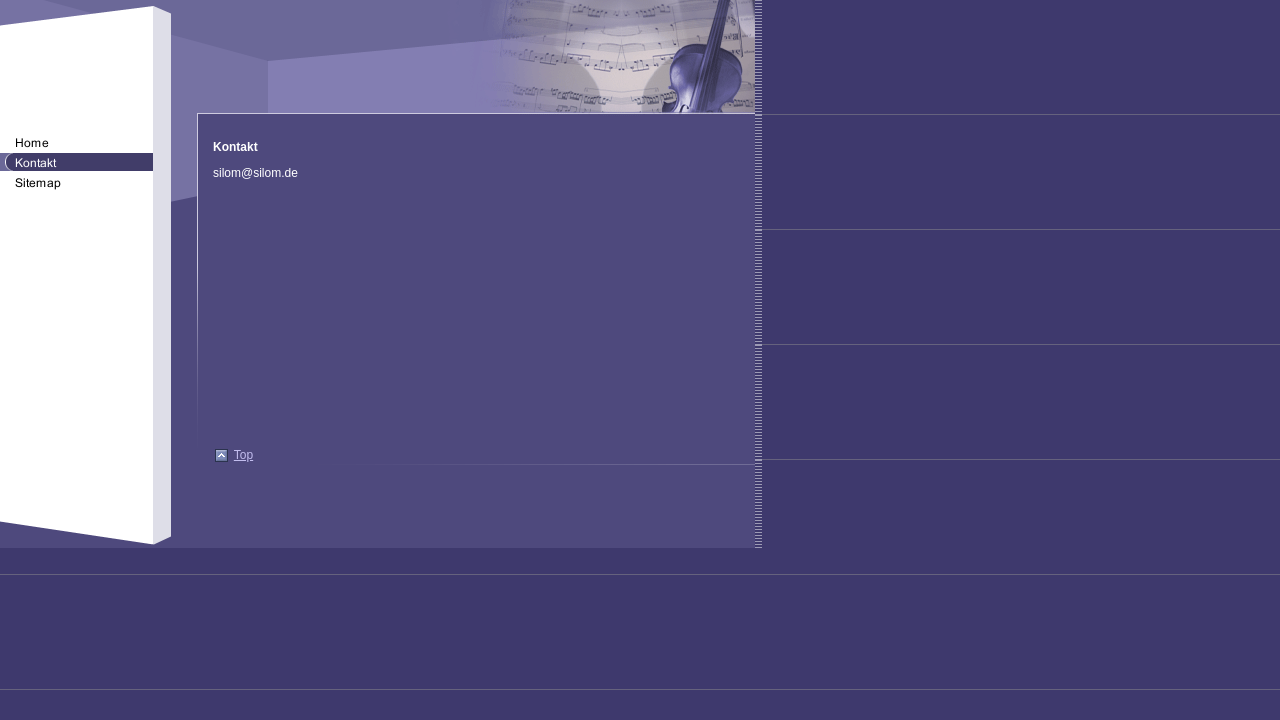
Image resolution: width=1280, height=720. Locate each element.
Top (243, 455)
